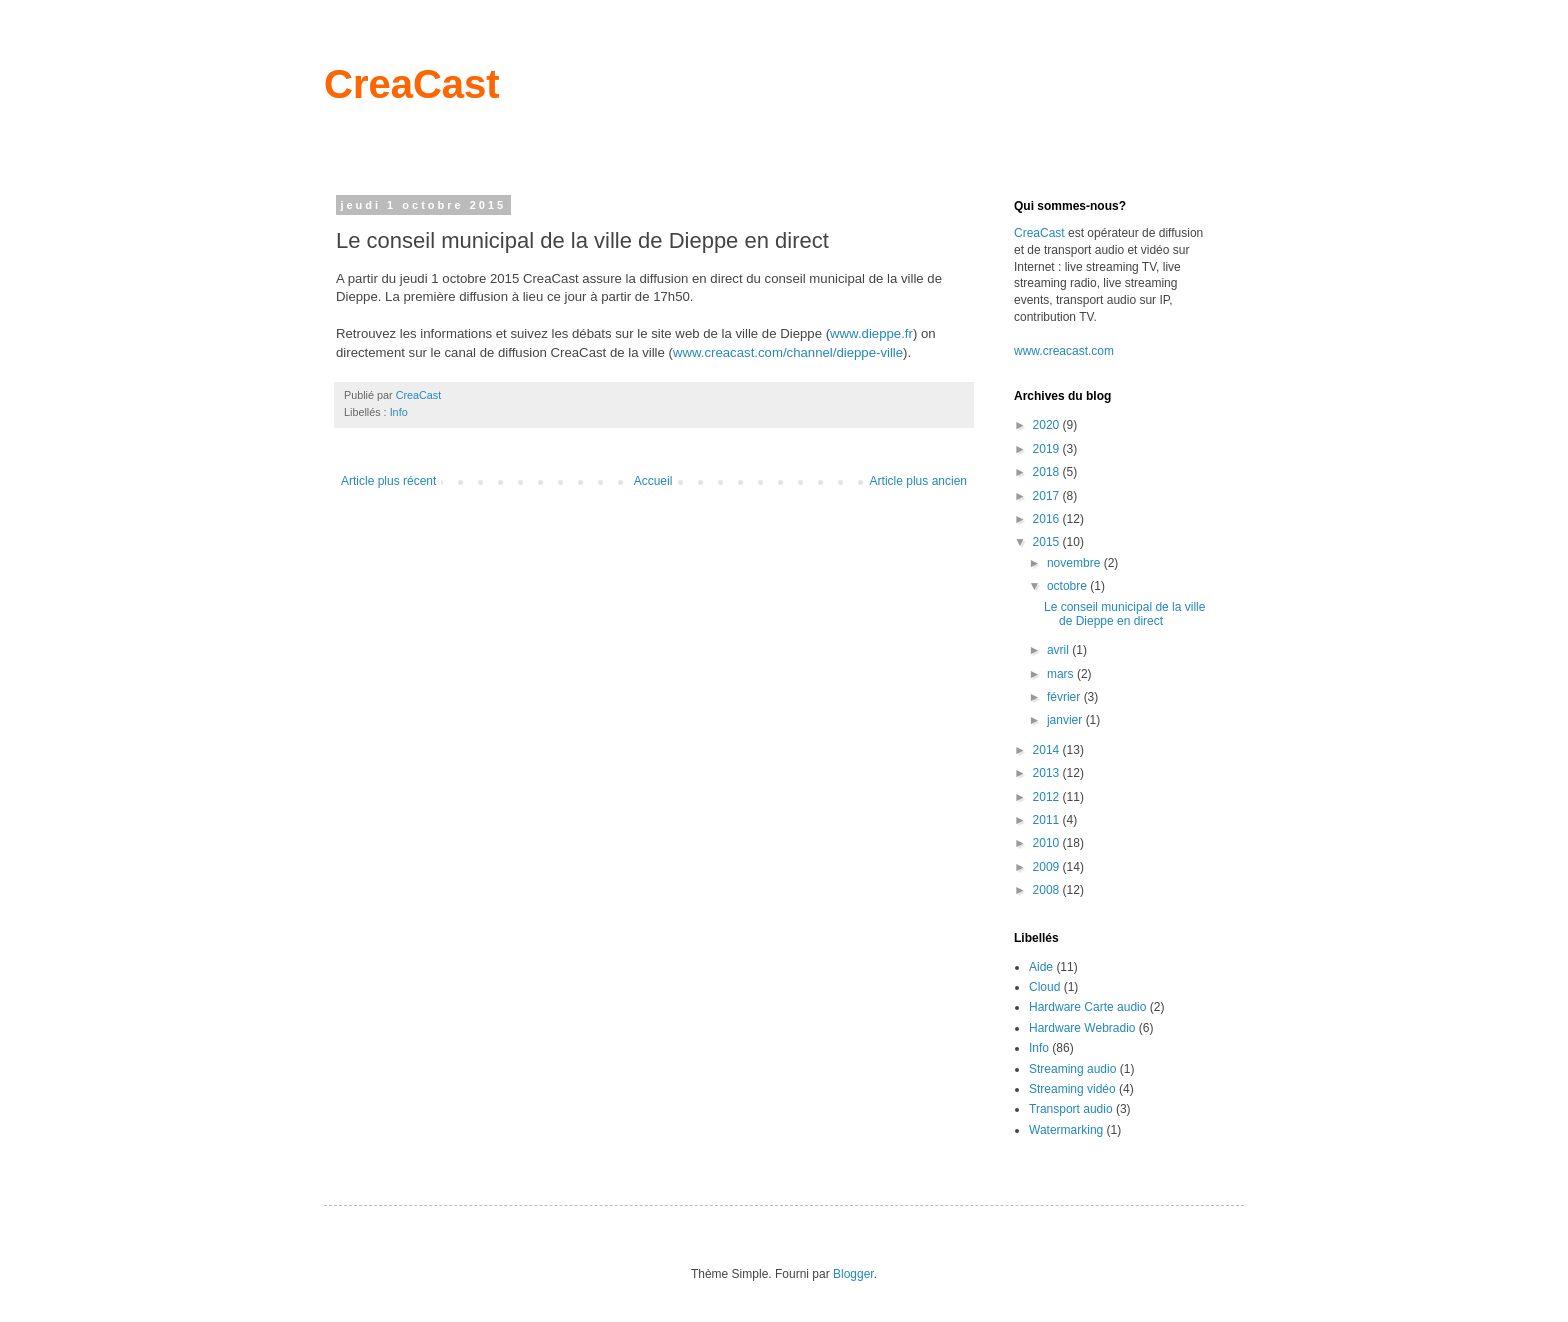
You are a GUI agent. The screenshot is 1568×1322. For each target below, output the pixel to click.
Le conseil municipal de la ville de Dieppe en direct (1124, 614)
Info (399, 412)
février (1065, 697)
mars (1062, 674)
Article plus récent (388, 481)
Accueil (653, 481)
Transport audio (1071, 1109)
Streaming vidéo (1072, 1089)
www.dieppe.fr (871, 333)
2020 (1048, 425)
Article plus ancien (918, 481)
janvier (1066, 720)
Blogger (853, 1274)
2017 (1048, 496)
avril (1059, 650)
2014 (1048, 750)
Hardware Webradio (1082, 1028)
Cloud (1044, 987)
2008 (1048, 890)
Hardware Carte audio (1087, 1007)
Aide (1041, 967)
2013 (1048, 773)
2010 (1048, 843)
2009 (1048, 867)
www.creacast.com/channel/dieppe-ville (788, 352)
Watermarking (1066, 1130)
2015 (1048, 542)
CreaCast (412, 84)
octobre (1068, 586)
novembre (1075, 563)
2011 (1048, 820)
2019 (1048, 449)
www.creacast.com (1064, 351)
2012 (1048, 797)
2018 (1048, 472)
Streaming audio (1072, 1069)
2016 (1048, 519)
